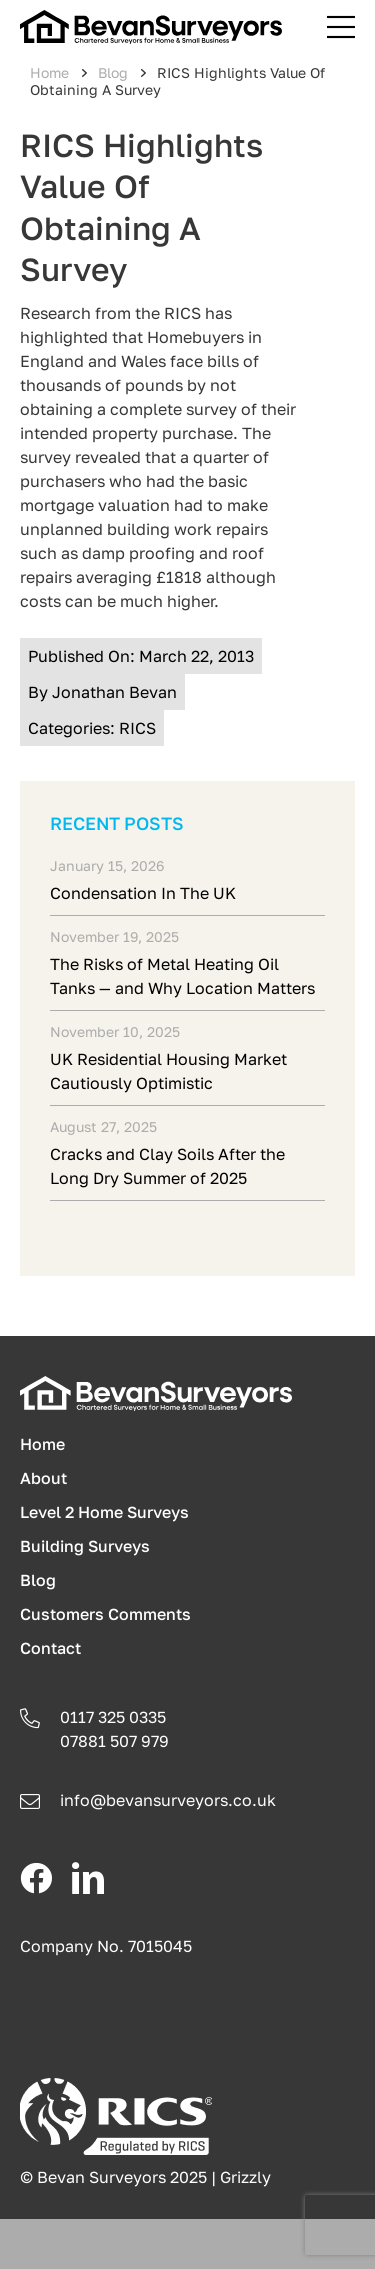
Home (49, 72)
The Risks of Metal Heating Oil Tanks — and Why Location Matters (182, 976)
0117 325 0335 (113, 1717)
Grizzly (245, 2177)
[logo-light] (156, 1384)
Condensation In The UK (143, 893)
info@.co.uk (168, 1800)
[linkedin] (88, 1878)
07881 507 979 (114, 1741)
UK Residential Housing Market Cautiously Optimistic (168, 1071)
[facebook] (36, 1878)
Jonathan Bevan (114, 692)
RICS (137, 728)
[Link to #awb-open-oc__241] (341, 27)
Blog (113, 72)
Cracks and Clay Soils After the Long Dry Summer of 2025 (167, 1166)
